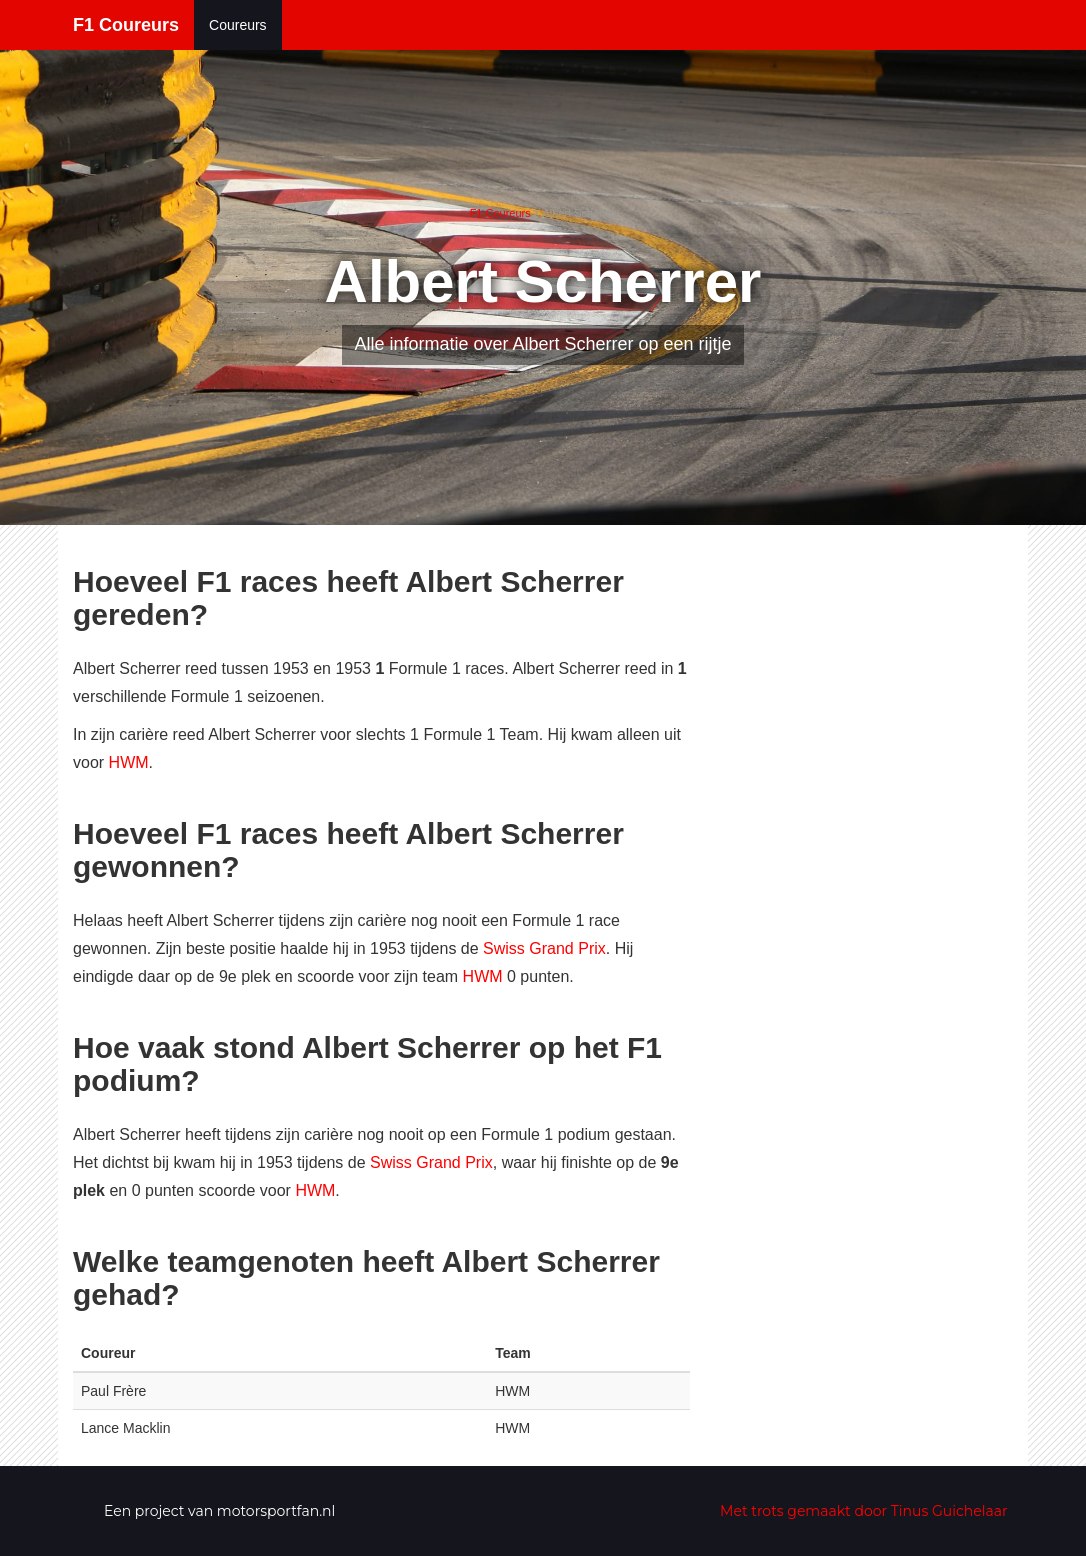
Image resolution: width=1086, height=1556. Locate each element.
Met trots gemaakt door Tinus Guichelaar (864, 1511)
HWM (129, 762)
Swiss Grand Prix (544, 948)
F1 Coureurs (126, 25)
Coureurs (238, 25)
